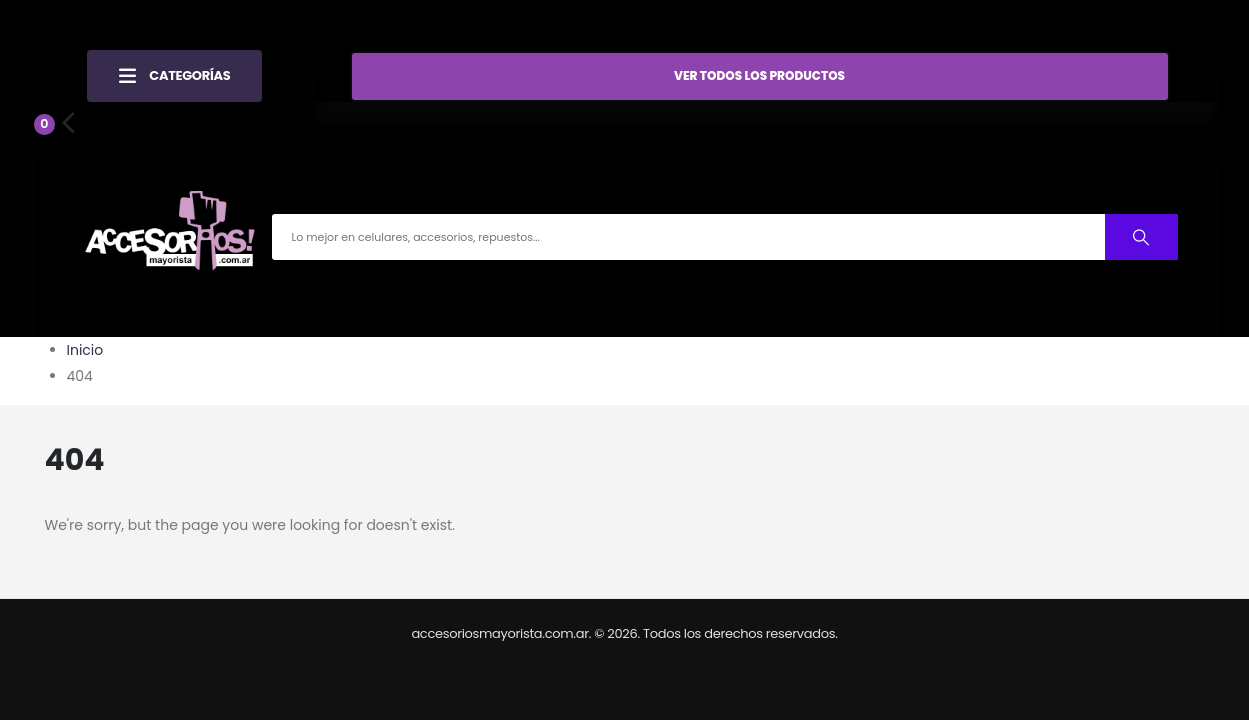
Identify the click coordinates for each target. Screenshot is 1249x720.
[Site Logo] (170, 237)
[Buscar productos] (1141, 237)
